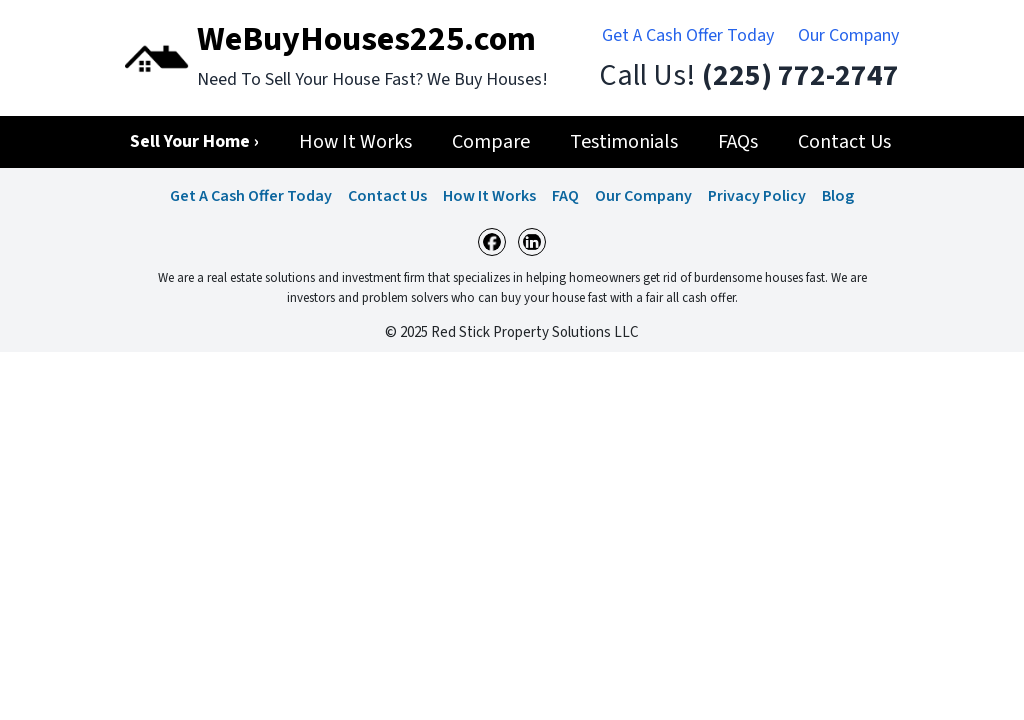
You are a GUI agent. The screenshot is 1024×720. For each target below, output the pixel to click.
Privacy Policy (757, 196)
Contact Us (387, 196)
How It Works (489, 196)
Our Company (848, 35)
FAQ (565, 196)
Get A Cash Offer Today (688, 35)
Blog (838, 196)
